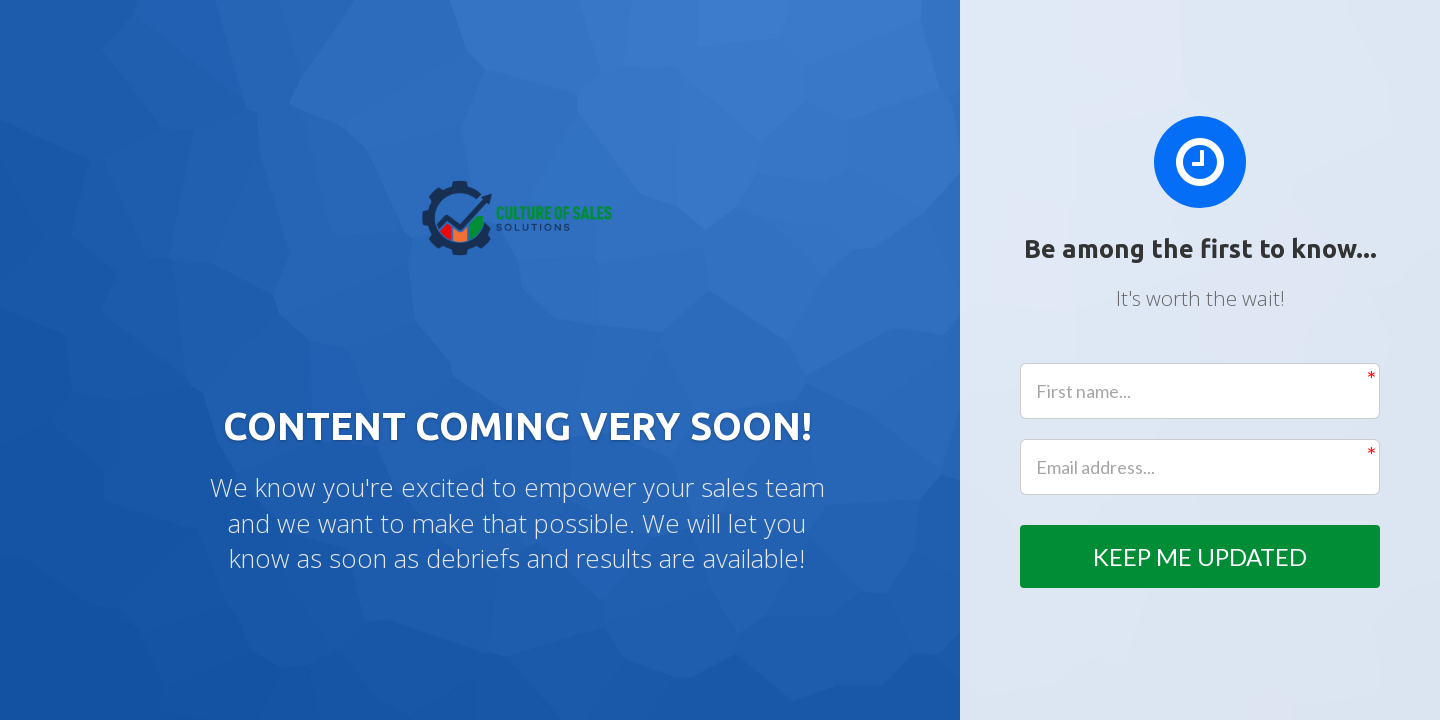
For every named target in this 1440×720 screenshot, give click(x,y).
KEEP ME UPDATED (1200, 556)
